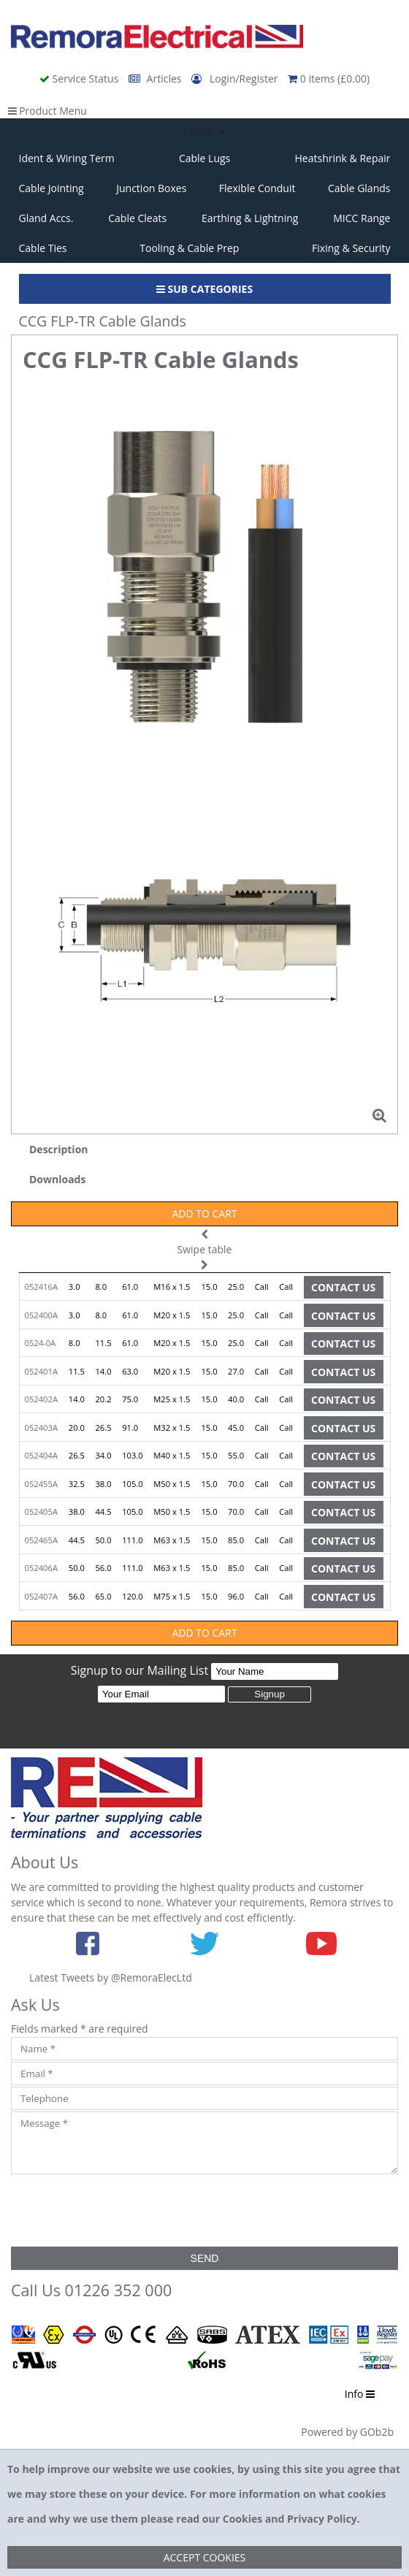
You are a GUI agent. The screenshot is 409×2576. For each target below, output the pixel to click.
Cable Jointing (51, 188)
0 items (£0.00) (329, 78)
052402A (41, 1399)
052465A (41, 1539)
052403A (41, 1427)
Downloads (57, 1179)
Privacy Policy (322, 2519)
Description (58, 1149)
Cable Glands (359, 188)
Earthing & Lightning (250, 218)
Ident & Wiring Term (67, 158)
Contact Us (343, 1287)
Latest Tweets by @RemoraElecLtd (110, 1977)
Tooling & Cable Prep (189, 248)
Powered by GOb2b (347, 2432)
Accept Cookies (205, 2557)
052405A (41, 1511)
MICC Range (361, 218)
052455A (41, 1483)
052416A (41, 1286)
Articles (156, 78)
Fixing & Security (351, 248)
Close (204, 130)
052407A (41, 1596)
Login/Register (235, 78)
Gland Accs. (46, 218)
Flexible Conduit (257, 188)
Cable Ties (43, 248)
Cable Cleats (137, 218)
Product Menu (47, 111)
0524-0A (40, 1342)
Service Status (80, 78)
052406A (41, 1567)
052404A (41, 1455)
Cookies (242, 2519)
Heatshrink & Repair (343, 158)
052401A (41, 1371)
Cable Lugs (204, 158)
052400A (41, 1315)
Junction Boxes (151, 188)
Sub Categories (204, 289)
